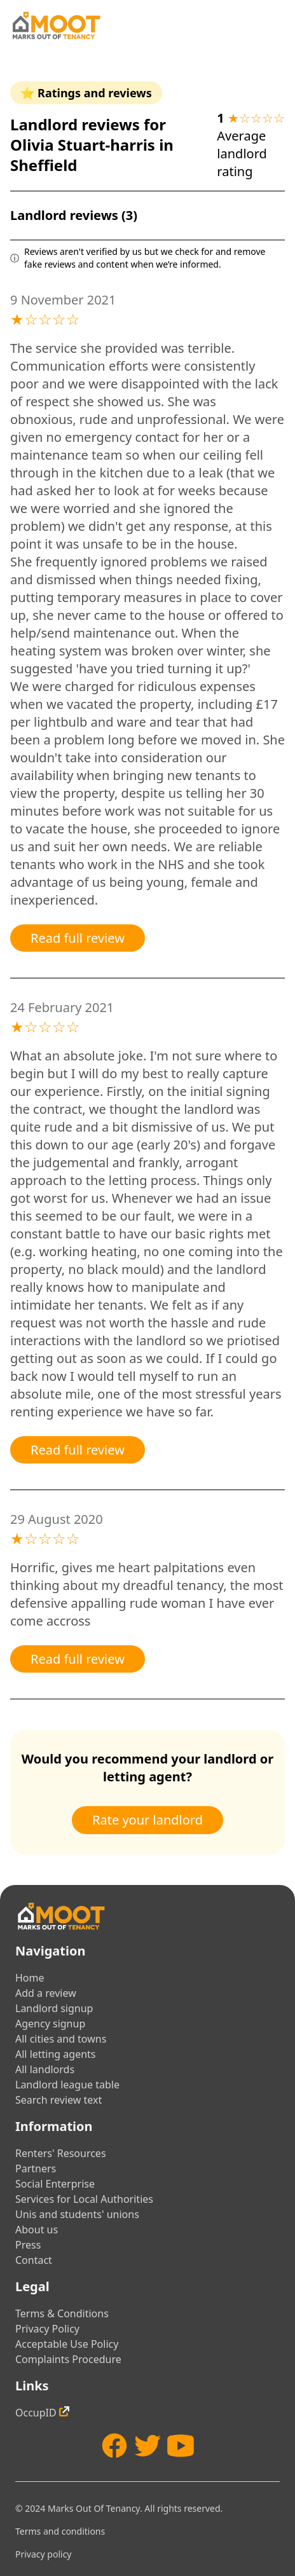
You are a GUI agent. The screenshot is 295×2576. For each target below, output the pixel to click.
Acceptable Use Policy (66, 2344)
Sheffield (44, 164)
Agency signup (50, 2024)
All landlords (44, 2069)
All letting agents (55, 2054)
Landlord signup (54, 2008)
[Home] (56, 25)
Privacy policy (43, 2554)
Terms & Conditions (62, 2313)
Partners (35, 2168)
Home (30, 1978)
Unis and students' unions (77, 2214)
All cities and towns (60, 2039)
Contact (33, 2260)
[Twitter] (147, 2445)
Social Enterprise (55, 2184)
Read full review (78, 938)
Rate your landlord (147, 1819)
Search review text (58, 2100)
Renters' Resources (60, 2153)
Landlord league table (67, 2085)
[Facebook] (114, 2445)
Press (28, 2245)
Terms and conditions (60, 2531)
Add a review (45, 1993)
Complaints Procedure (68, 2359)
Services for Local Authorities (84, 2199)
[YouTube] (180, 2445)
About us (36, 2230)
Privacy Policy (47, 2329)
